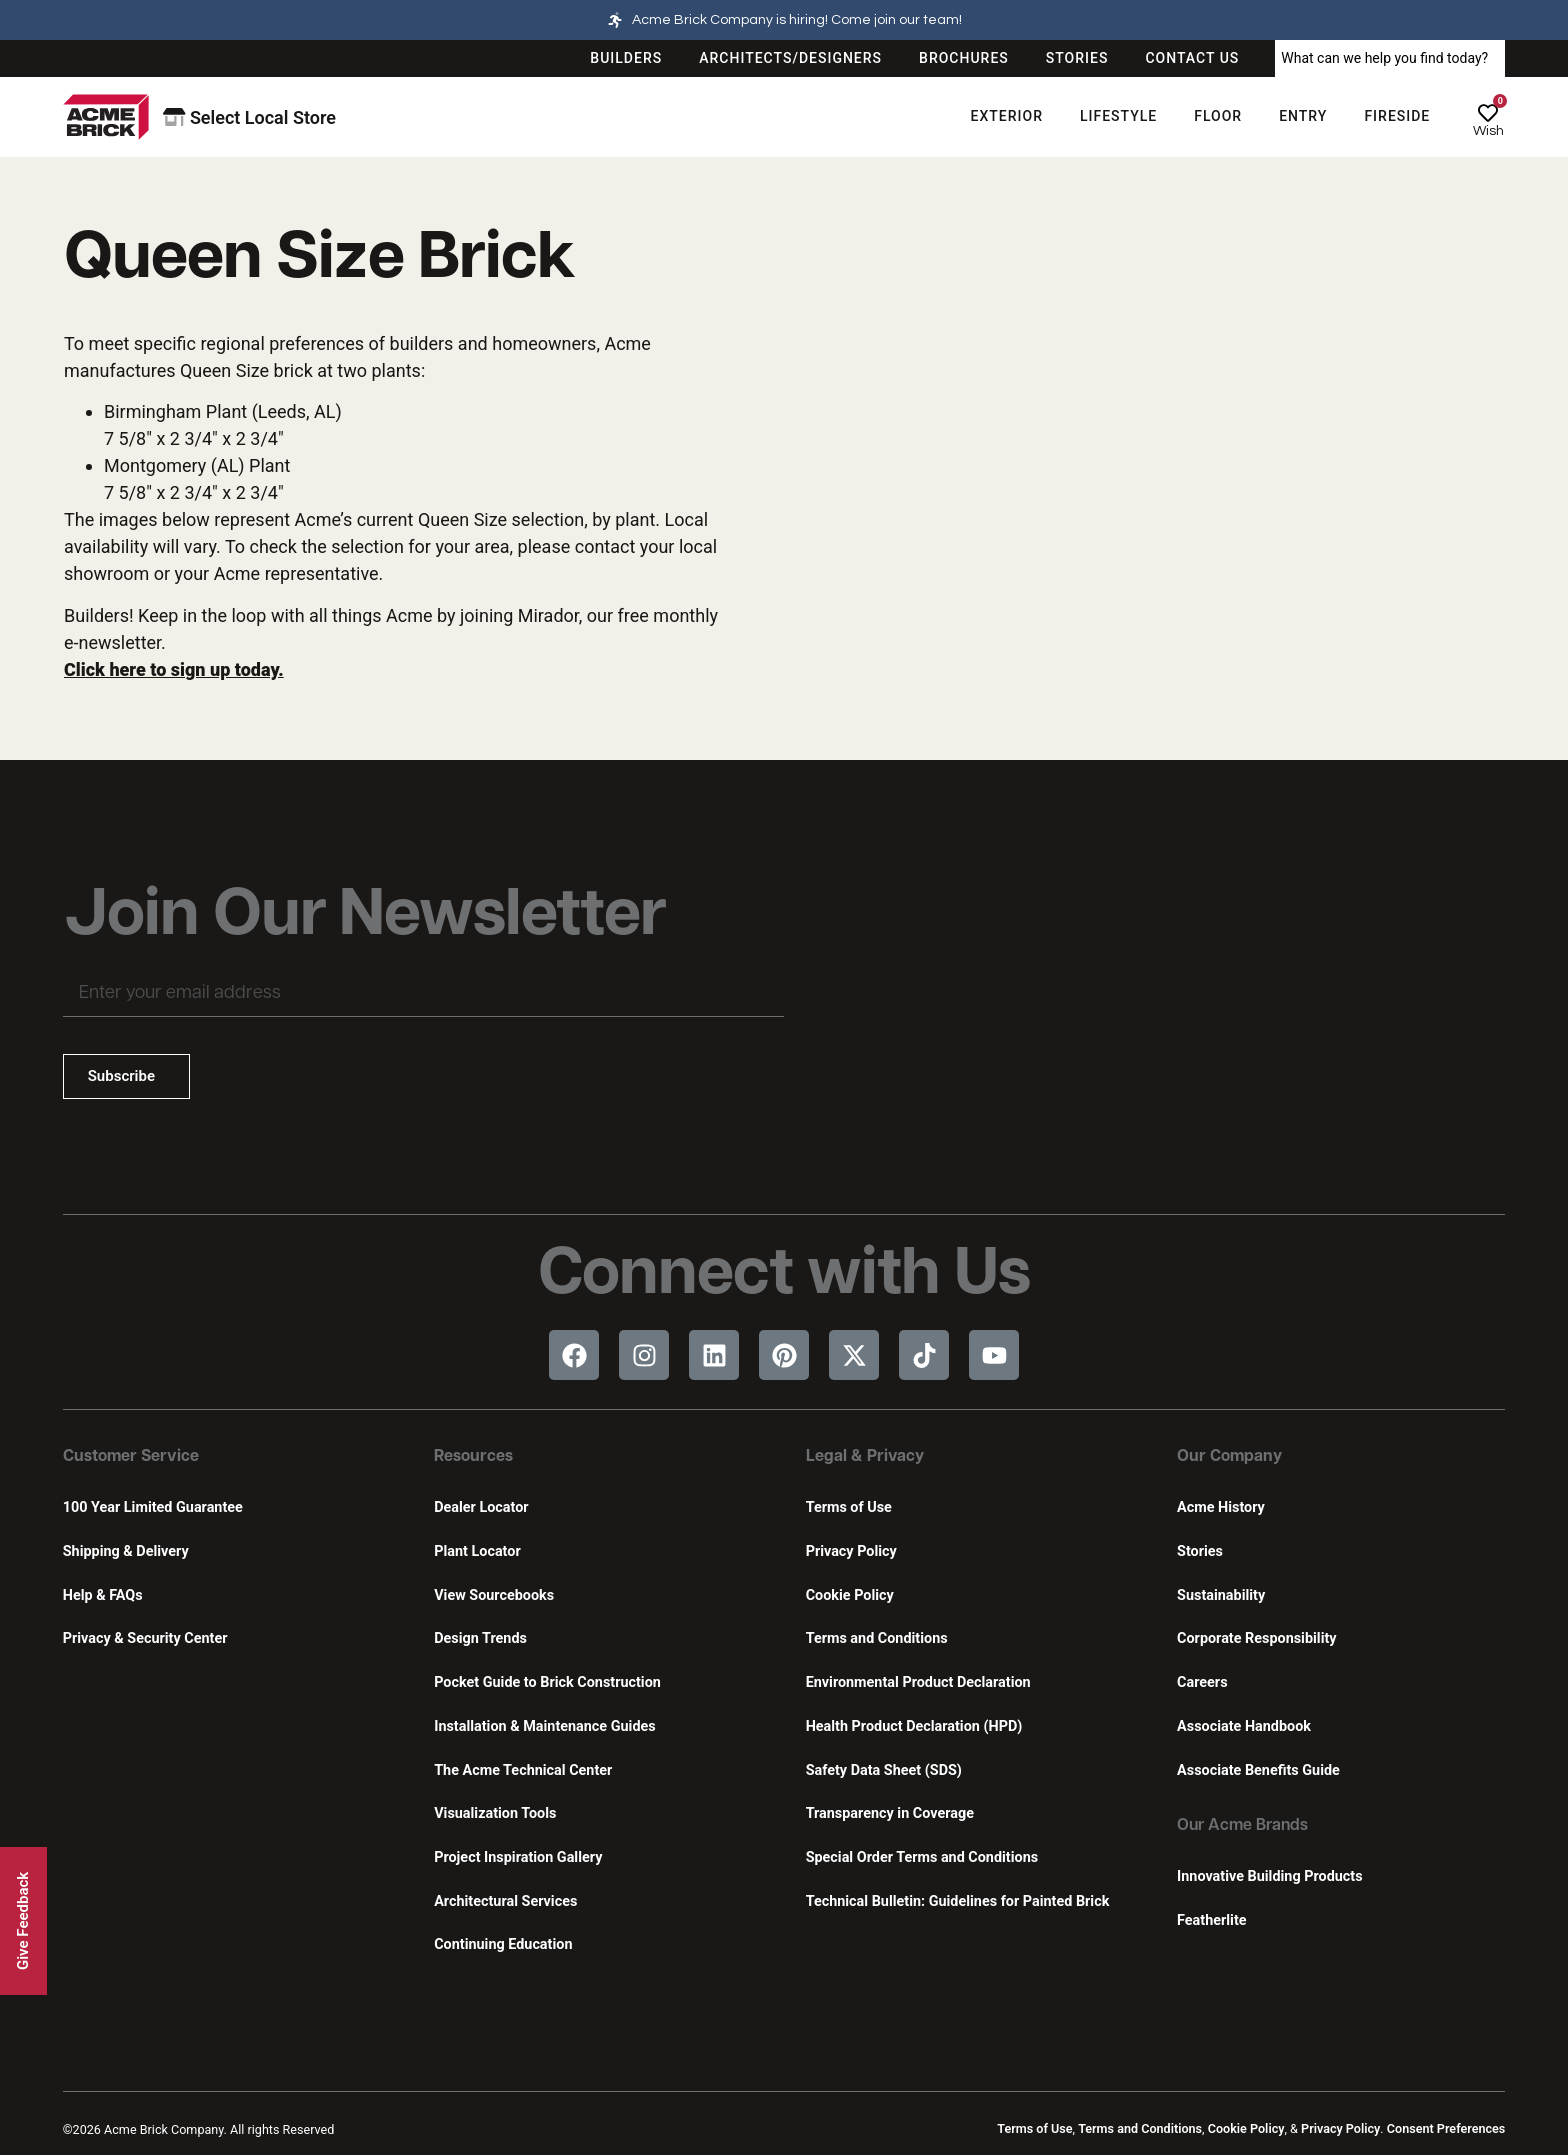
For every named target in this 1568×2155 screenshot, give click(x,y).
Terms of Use (849, 1507)
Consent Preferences (1446, 2128)
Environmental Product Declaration (918, 1682)
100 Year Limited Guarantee (153, 1507)
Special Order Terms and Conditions (922, 1857)
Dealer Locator (481, 1507)
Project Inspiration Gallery (518, 1857)
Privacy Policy (851, 1551)
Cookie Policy (850, 1595)
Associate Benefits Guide (1258, 1770)
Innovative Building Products (1269, 1876)
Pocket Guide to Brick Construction (547, 1682)
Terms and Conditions (877, 1638)
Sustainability (1221, 1595)
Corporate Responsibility (1256, 1638)
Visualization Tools (495, 1813)
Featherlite (1211, 1920)
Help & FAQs (103, 1595)
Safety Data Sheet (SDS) (884, 1770)
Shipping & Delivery (126, 1551)
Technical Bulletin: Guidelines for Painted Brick (958, 1901)
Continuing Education (503, 1944)
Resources (473, 1457)
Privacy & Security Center (145, 1638)
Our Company (1229, 1457)
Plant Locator (477, 1551)
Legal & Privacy (865, 1457)
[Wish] (1488, 113)
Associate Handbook (1244, 1726)
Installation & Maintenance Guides (544, 1726)
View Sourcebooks (494, 1595)
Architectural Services (505, 1901)
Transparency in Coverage (890, 1813)
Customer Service (131, 1457)
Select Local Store (249, 117)
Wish (1488, 131)
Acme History (1221, 1507)
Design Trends (480, 1638)
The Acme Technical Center (523, 1770)
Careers (1202, 1682)
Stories (1200, 1551)
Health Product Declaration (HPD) (914, 1726)
